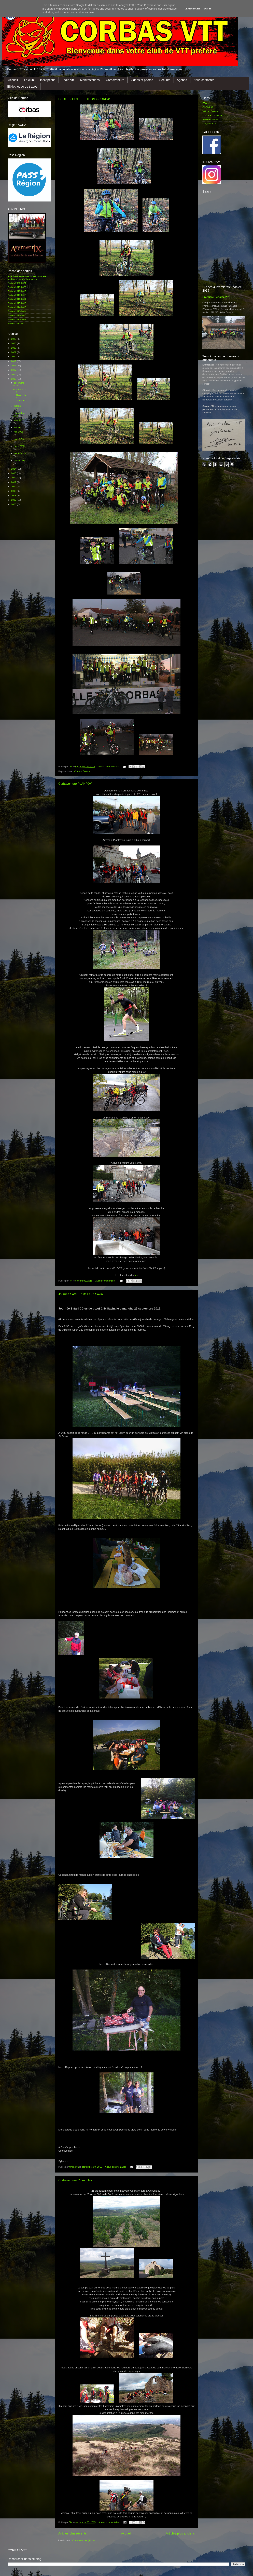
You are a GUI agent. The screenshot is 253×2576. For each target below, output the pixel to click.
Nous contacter (203, 80)
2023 (14, 343)
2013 (14, 473)
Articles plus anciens (180, 2533)
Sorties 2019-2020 (17, 287)
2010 (14, 486)
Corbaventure (115, 80)
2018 (14, 365)
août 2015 (19, 420)
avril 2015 (19, 439)
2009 (14, 491)
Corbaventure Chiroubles (75, 2180)
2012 (14, 477)
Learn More (192, 8)
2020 (14, 356)
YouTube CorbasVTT (213, 115)
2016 (14, 374)
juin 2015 (19, 427)
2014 (14, 469)
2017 (14, 370)
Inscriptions (47, 80)
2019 (14, 361)
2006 (14, 504)
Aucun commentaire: (108, 766)
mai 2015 (18, 431)
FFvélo (205, 103)
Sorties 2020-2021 (17, 283)
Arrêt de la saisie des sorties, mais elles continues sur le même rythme (28, 277)
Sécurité (165, 80)
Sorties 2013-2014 (17, 311)
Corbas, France (82, 771)
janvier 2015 (20, 460)
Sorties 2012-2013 (17, 315)
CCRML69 (207, 107)
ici (136, 1275)
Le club (29, 80)
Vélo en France (210, 111)
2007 (14, 500)
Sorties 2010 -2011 (17, 323)
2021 (14, 352)
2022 (14, 348)
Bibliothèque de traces (22, 86)
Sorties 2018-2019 (17, 291)
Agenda (182, 80)
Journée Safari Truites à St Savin (80, 1294)
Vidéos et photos (142, 80)
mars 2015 (19, 446)
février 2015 (20, 453)
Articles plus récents (72, 2533)
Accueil (13, 80)
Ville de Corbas (210, 119)
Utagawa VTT (209, 123)
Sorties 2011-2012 (17, 319)
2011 (14, 482)
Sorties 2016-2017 (17, 299)
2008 (14, 495)
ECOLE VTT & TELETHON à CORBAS (84, 99)
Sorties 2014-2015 (17, 307)
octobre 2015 (17, 407)
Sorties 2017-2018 (17, 295)
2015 (14, 379)
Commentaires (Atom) (83, 2540)
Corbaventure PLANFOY (75, 783)
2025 (14, 339)
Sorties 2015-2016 (17, 303)
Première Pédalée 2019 (216, 297)
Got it (207, 8)
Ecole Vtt (68, 80)
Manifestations (90, 80)
